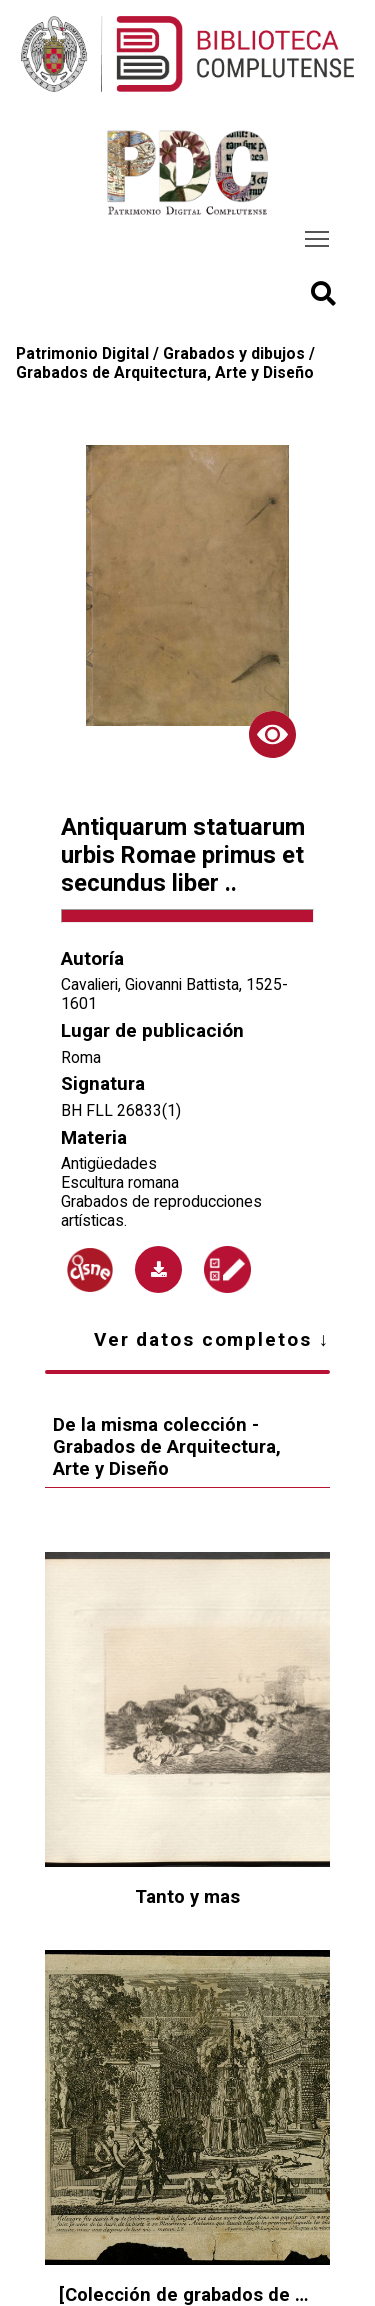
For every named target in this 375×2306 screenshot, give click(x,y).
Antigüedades (109, 1163)
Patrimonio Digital (82, 353)
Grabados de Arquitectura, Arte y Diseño (165, 372)
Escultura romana (120, 1182)
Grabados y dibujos (234, 353)
